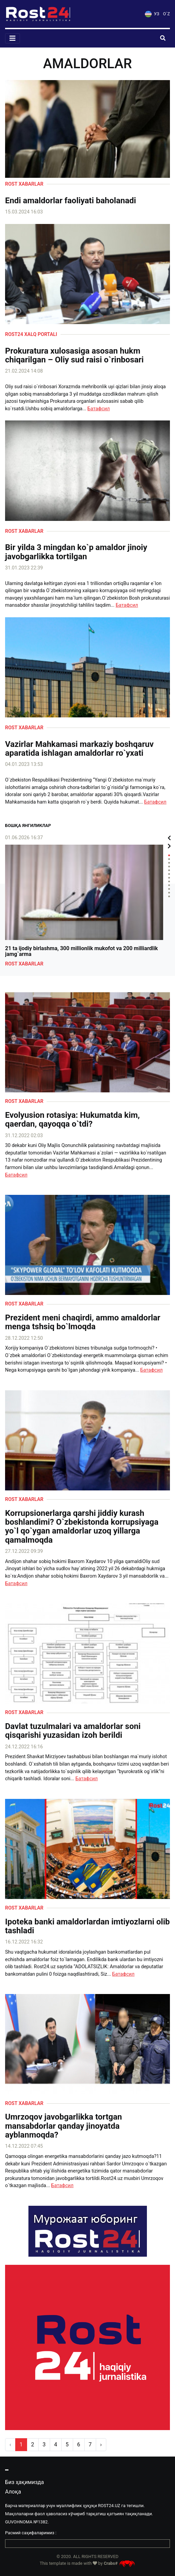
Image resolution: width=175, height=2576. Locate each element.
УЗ (152, 13)
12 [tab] (169, 896)
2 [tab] (169, 859)
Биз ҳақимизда (24, 2482)
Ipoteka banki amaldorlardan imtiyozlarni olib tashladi (87, 1926)
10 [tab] (169, 889)
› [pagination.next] (101, 2444)
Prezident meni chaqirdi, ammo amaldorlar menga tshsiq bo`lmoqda (82, 1322)
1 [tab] (169, 855)
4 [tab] (169, 866)
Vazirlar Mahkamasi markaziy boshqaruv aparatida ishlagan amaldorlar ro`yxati (79, 749)
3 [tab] (169, 863)
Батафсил (98, 409)
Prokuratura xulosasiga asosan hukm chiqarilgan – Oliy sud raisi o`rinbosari (74, 355)
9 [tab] (169, 885)
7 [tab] (169, 878)
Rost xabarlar (24, 184)
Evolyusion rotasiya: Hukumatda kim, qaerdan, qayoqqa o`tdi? (72, 1120)
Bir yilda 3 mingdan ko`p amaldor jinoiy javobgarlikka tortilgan (76, 552)
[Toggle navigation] (12, 38)
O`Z (166, 13)
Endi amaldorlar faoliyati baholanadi (70, 200)
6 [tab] (169, 874)
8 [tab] (169, 881)
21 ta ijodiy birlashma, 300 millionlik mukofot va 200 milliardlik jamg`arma (81, 951)
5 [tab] (169, 870)
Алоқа (13, 2491)
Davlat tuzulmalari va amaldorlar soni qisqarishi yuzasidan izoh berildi (72, 1731)
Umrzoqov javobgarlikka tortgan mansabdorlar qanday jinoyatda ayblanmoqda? (63, 2125)
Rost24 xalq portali (31, 334)
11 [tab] (169, 893)
